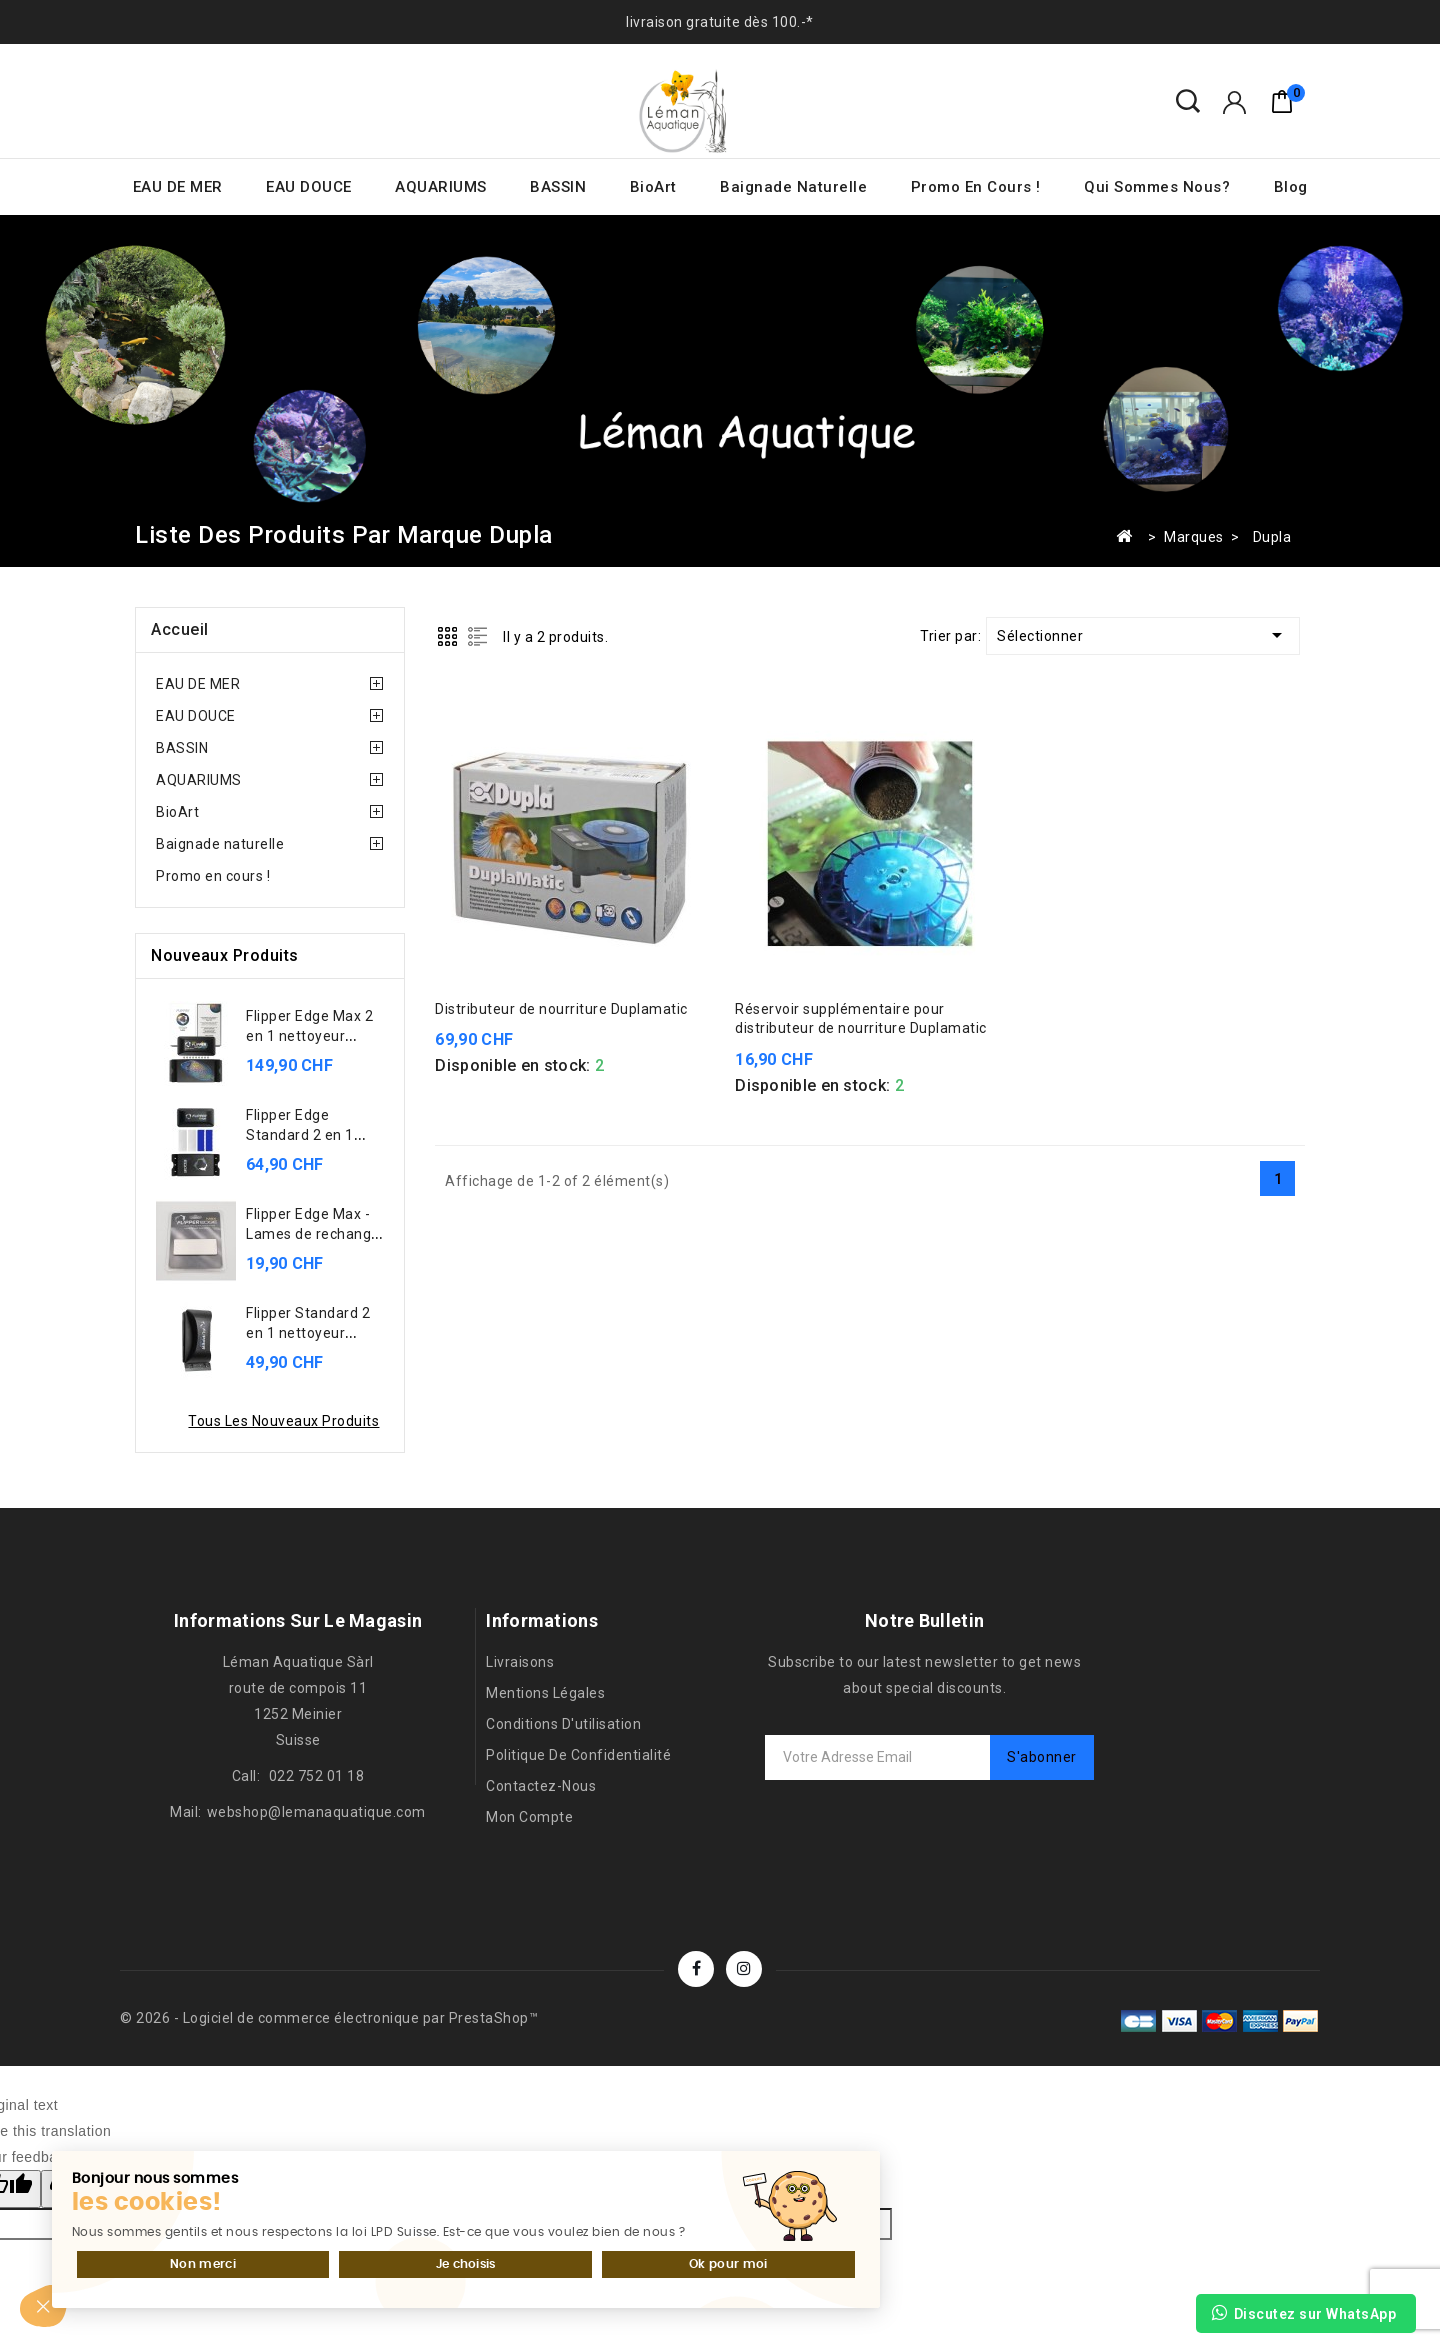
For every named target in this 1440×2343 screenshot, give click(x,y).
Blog (1291, 187)
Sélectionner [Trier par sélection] (1143, 635)
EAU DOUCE (309, 187)
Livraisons (520, 1662)
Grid (447, 636)
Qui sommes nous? (1157, 187)
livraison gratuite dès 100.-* (720, 22)
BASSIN (558, 187)
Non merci (113, 2212)
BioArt (653, 187)
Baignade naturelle (793, 187)
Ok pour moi (367, 2212)
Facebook (696, 1969)
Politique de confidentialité (578, 1755)
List (477, 636)
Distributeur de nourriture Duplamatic (561, 1009)
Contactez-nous (541, 1786)
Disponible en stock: (512, 1065)
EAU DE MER (178, 187)
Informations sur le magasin (298, 1620)
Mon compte (529, 1817)
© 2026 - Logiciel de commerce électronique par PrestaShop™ (329, 2018)
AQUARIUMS (441, 187)
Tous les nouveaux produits (283, 1421)
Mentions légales (545, 1693)
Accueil (180, 629)
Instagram (744, 1969)
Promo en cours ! (976, 187)
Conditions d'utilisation (563, 1724)
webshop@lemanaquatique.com (316, 1812)
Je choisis (240, 2212)
